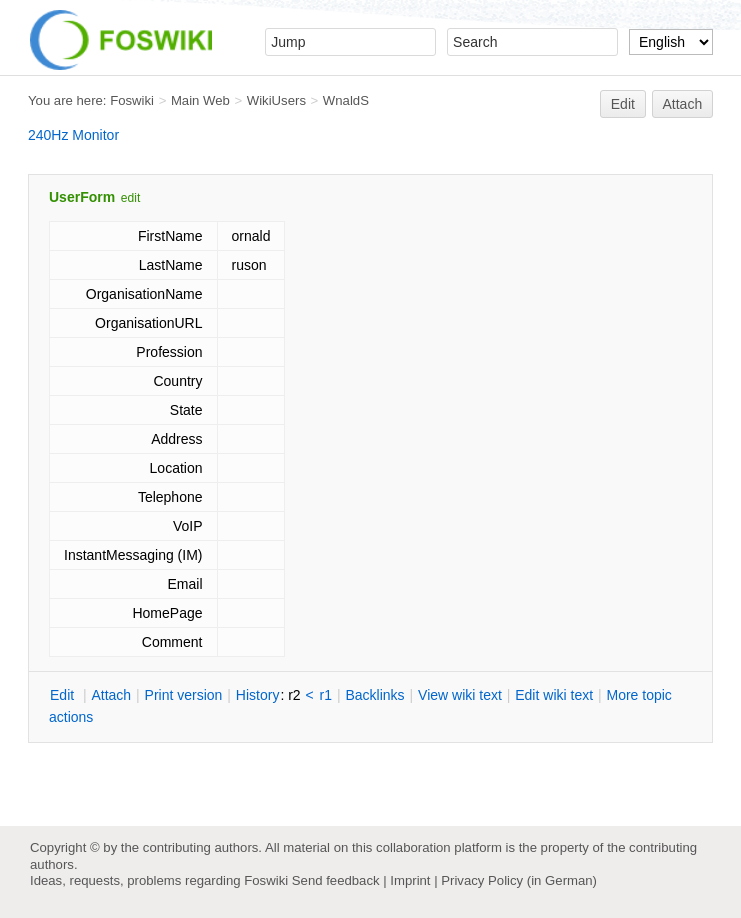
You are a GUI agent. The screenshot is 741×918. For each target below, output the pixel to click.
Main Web (200, 100)
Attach (683, 104)
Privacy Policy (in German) (519, 880)
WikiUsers (276, 100)
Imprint (410, 880)
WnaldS (346, 100)
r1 (326, 695)
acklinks (374, 695)
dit (64, 695)
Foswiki (132, 100)
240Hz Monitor (73, 135)
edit (130, 198)
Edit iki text (554, 695)
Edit (623, 104)
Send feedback (336, 880)
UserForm (82, 197)
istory (258, 695)
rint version (184, 695)
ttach (111, 695)
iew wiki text (460, 695)
